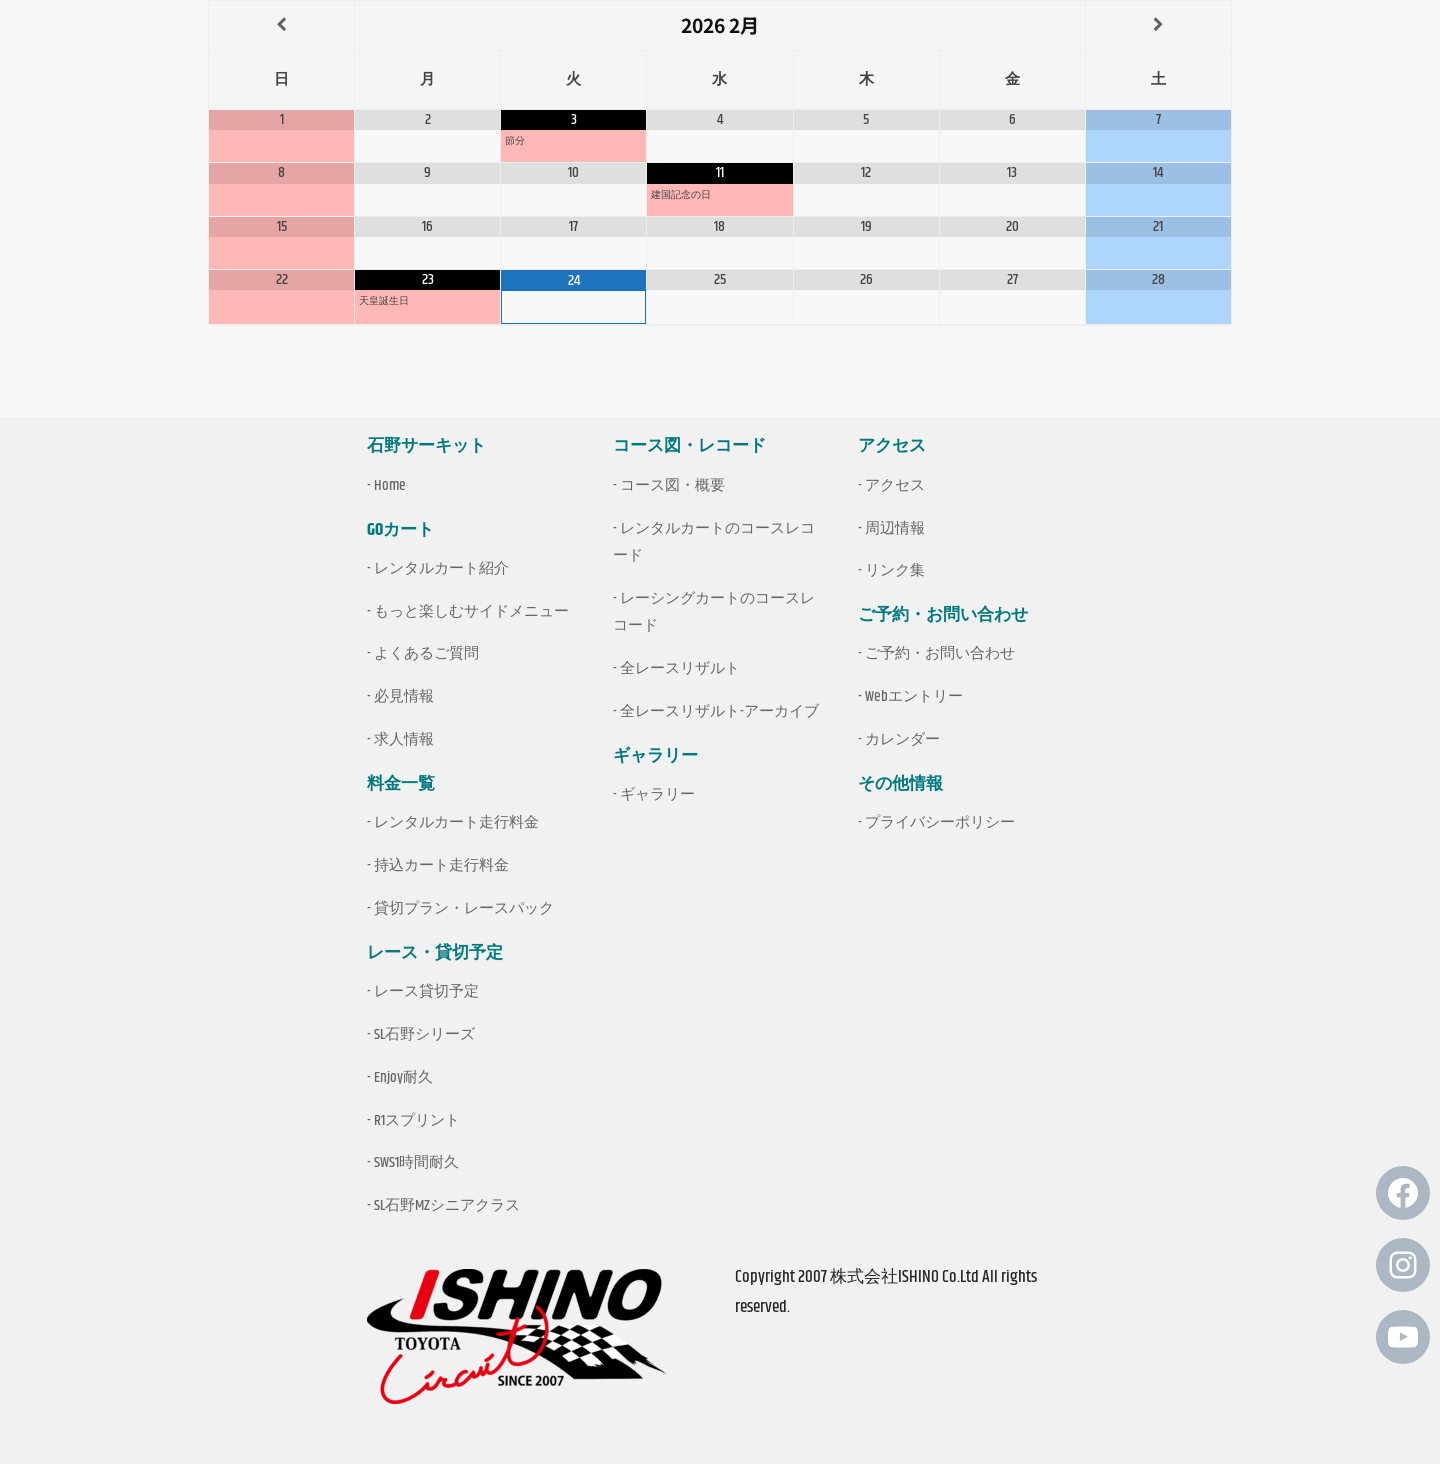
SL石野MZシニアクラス (447, 1205)
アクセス (895, 485)
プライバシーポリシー (940, 822)
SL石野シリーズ (424, 1034)
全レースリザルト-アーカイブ (719, 711)
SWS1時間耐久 (416, 1162)
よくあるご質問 (426, 653)
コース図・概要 (672, 485)
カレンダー (902, 739)
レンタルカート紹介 (441, 568)
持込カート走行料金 (441, 865)
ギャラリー (657, 794)
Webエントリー (914, 696)
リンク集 (895, 570)
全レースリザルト (680, 668)
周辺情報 (895, 528)
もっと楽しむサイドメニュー (471, 611)
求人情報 (404, 739)
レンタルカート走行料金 (456, 822)
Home (390, 485)
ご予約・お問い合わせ (940, 653)
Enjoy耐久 (403, 1077)
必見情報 (404, 696)
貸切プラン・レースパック (464, 908)
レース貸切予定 (426, 991)
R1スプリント (417, 1120)
